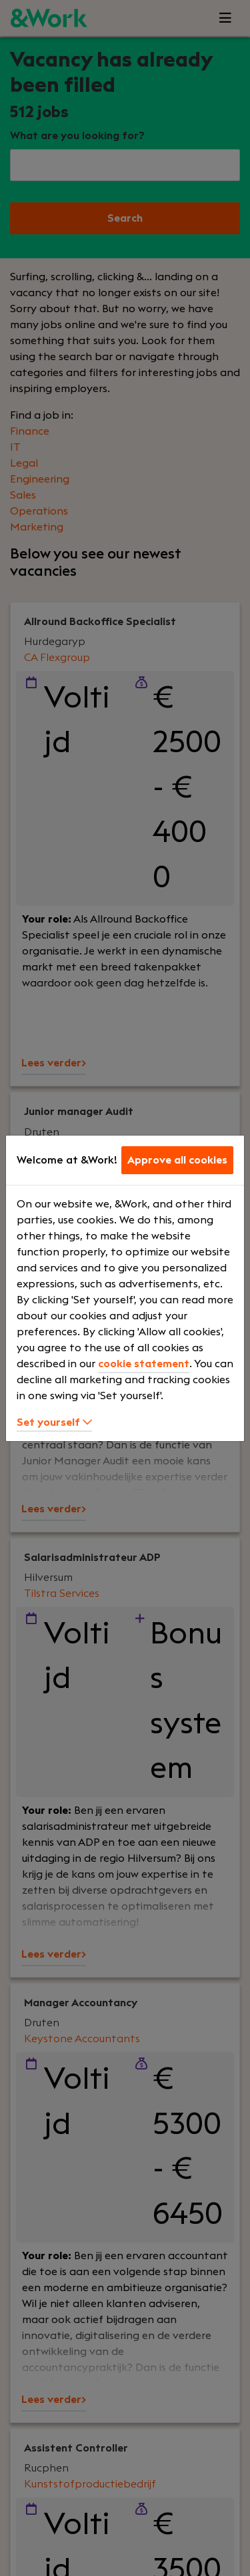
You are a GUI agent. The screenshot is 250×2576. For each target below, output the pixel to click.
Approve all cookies (177, 1160)
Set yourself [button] (54, 1422)
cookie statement (143, 1364)
